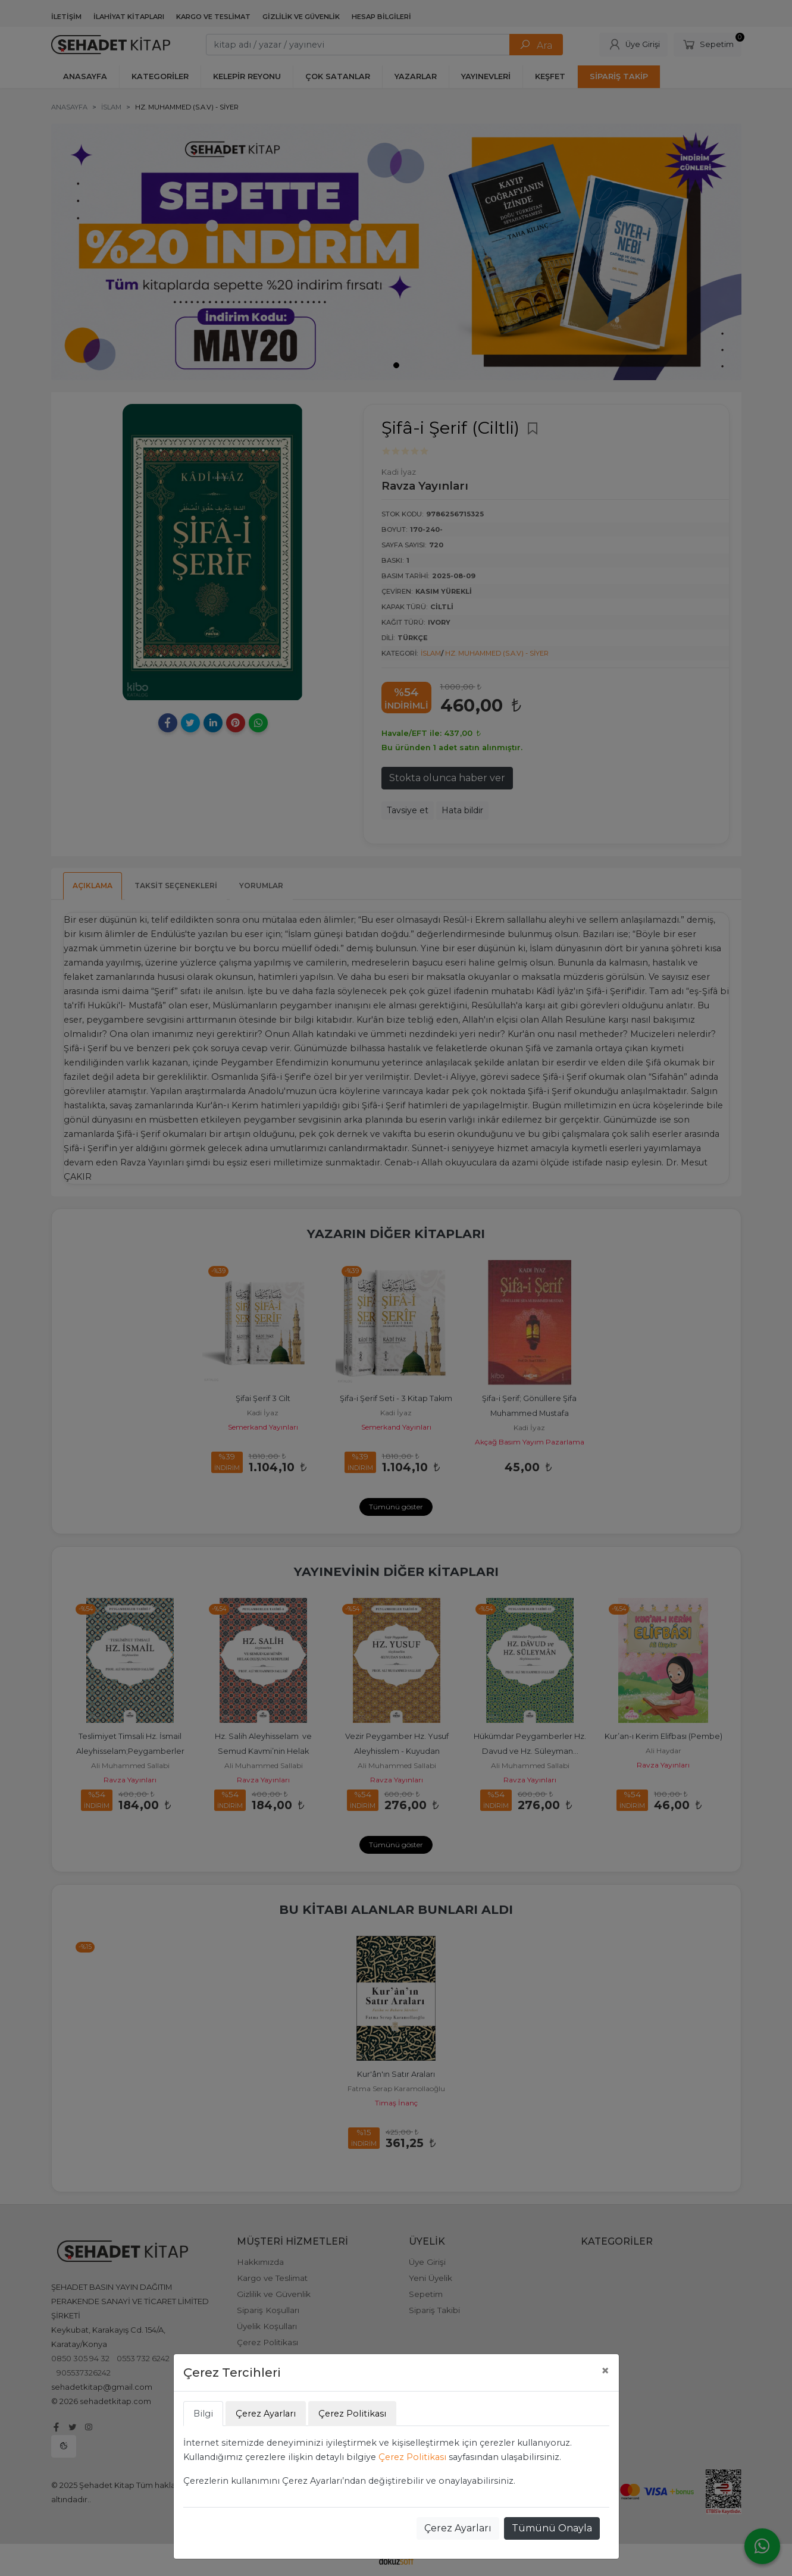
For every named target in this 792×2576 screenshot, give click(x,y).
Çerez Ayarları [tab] (266, 2413)
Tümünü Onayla (552, 2528)
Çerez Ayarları (458, 2528)
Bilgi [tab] (203, 2413)
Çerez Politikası (412, 2457)
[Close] (605, 2370)
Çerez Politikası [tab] (352, 2413)
